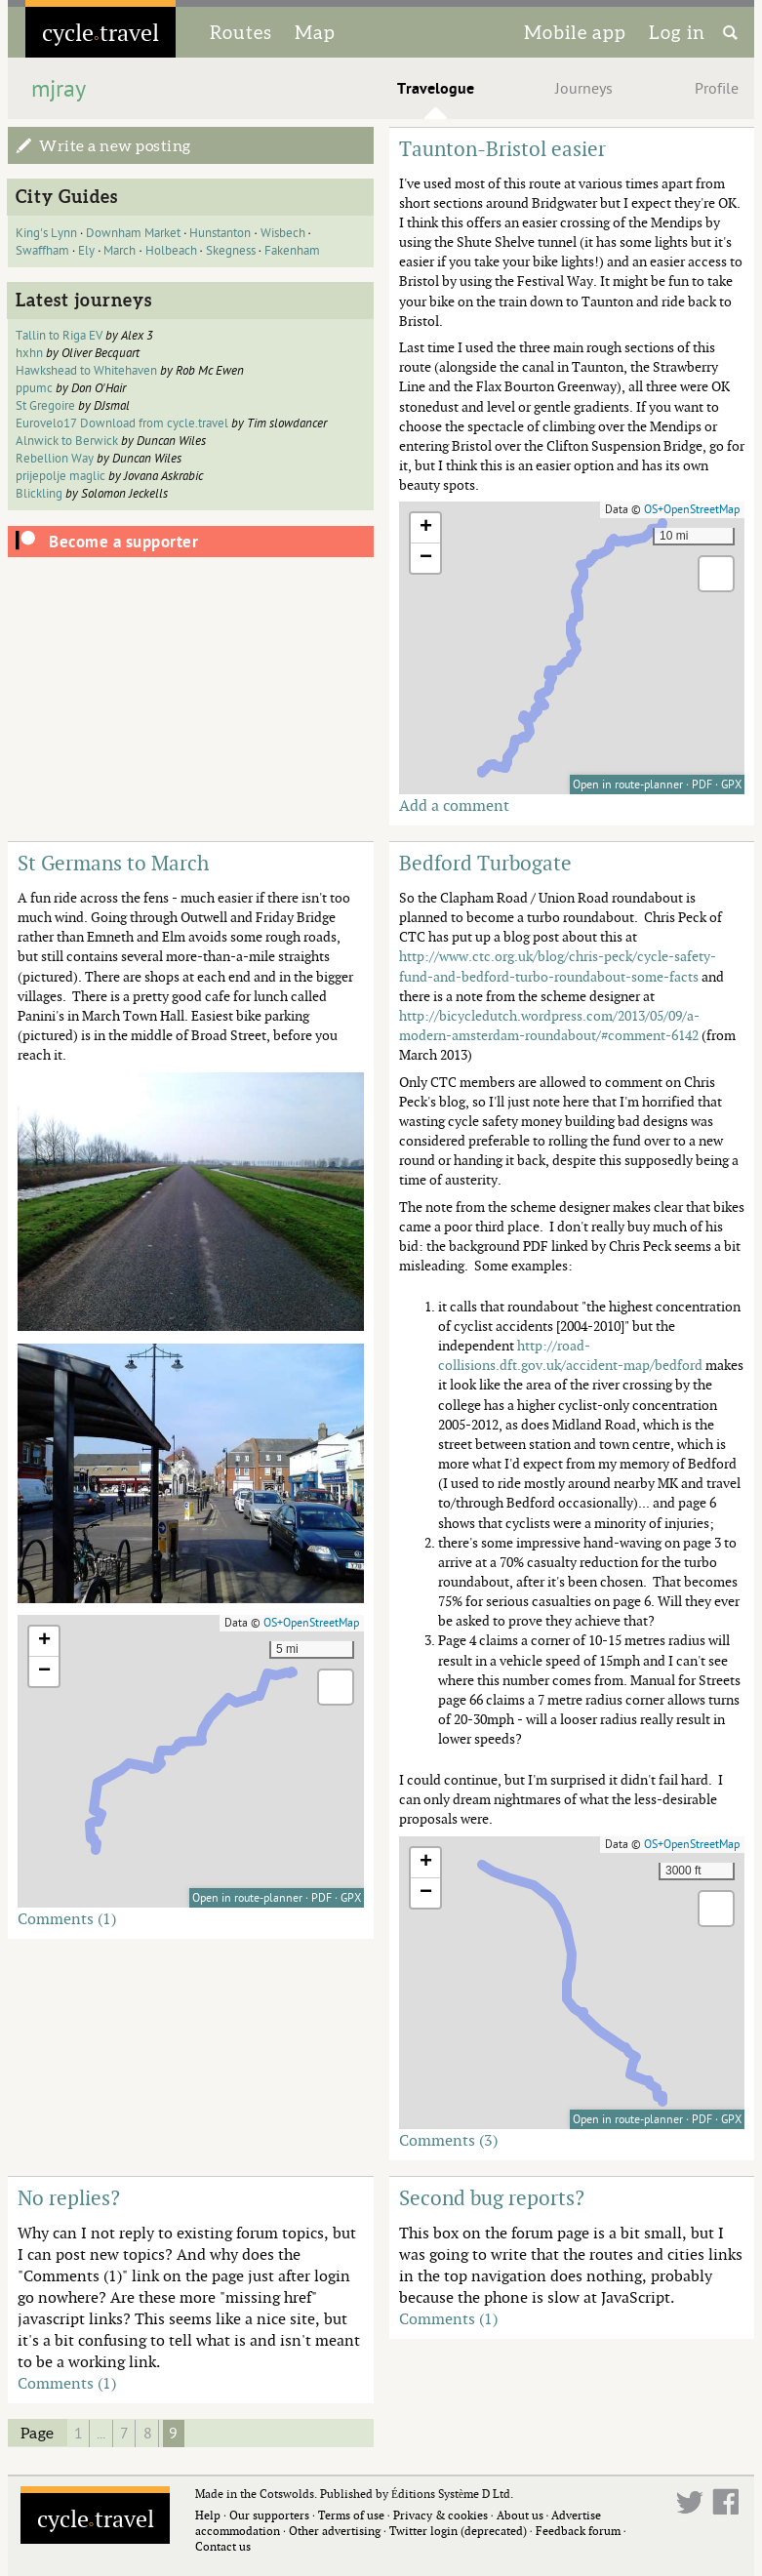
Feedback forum (578, 2530)
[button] (425, 528)
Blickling (39, 494)
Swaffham (42, 251)
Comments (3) (448, 2140)
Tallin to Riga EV (59, 335)
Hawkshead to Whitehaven (86, 371)
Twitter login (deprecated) (458, 2530)
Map (315, 32)
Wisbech (283, 233)
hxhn (29, 353)
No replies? (69, 2197)
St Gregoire (45, 406)
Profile (717, 89)
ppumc (34, 388)
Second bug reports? (491, 2197)
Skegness (231, 251)
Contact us (223, 2546)
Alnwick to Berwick (68, 441)
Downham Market (133, 233)
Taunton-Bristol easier (502, 148)
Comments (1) (67, 1918)
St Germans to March (113, 862)
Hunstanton (220, 233)
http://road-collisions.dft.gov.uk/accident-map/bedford (570, 1355)
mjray (58, 89)
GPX (731, 784)
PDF (702, 784)
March (119, 251)
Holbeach (171, 251)
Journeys (584, 89)
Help (208, 2515)
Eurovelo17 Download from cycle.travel (122, 423)
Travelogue (435, 89)
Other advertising (335, 2530)
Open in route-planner (628, 784)
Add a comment (454, 805)
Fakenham (292, 251)
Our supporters (269, 2515)
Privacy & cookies (440, 2515)
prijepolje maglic (60, 476)
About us (520, 2515)
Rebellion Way (55, 458)
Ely (86, 251)
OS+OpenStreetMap (692, 509)
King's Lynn (46, 233)
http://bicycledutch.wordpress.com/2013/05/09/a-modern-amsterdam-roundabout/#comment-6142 (549, 1025)
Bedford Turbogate (485, 862)
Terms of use (351, 2515)
